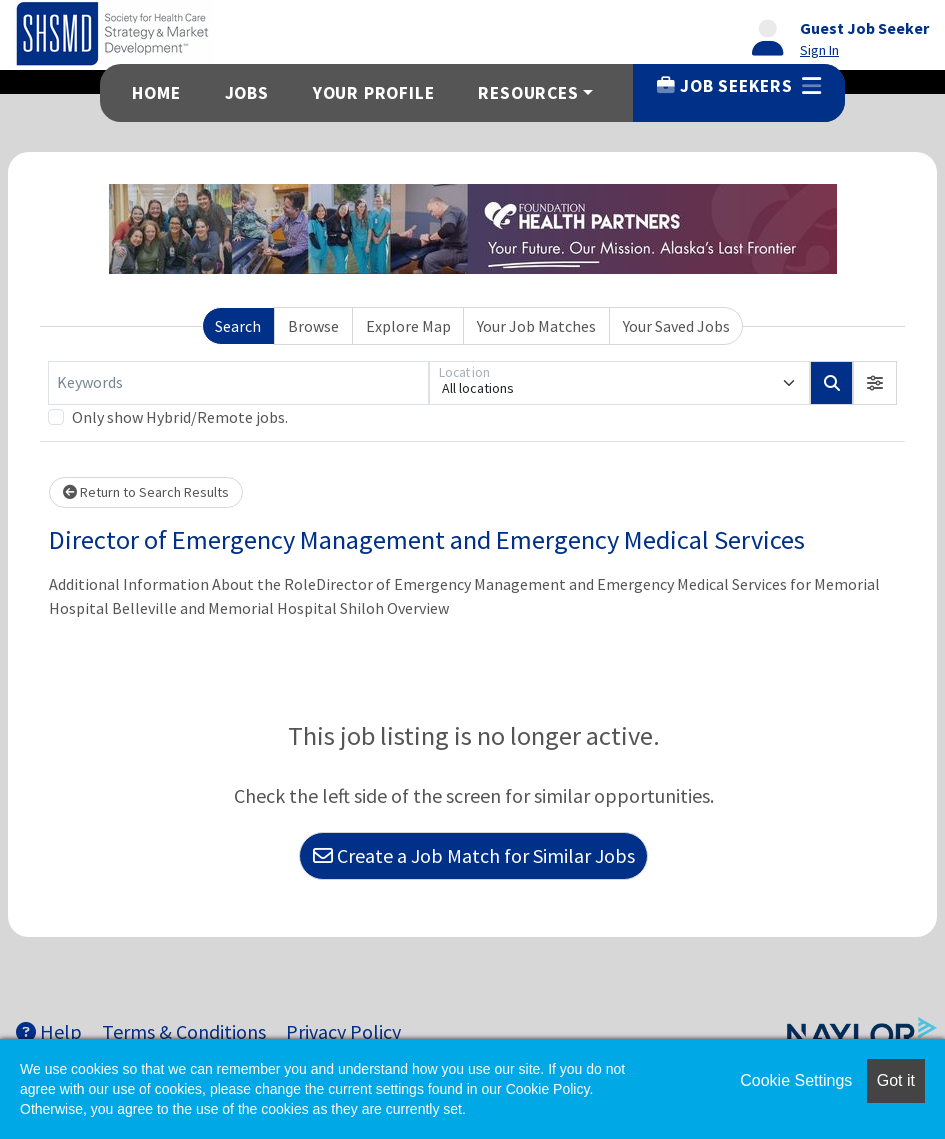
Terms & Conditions (184, 1031)
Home (156, 93)
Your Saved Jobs (676, 326)
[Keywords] (238, 383)
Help (49, 1031)
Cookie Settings (796, 1080)
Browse (313, 326)
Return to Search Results (146, 492)
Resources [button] (528, 93)
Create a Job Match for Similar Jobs (474, 855)
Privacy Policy (343, 1031)
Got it (896, 1080)
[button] (875, 383)
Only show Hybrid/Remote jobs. (180, 417)
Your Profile (374, 93)
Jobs (247, 93)
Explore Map (408, 326)
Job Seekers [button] (738, 86)
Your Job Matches (536, 326)
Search (238, 326)
